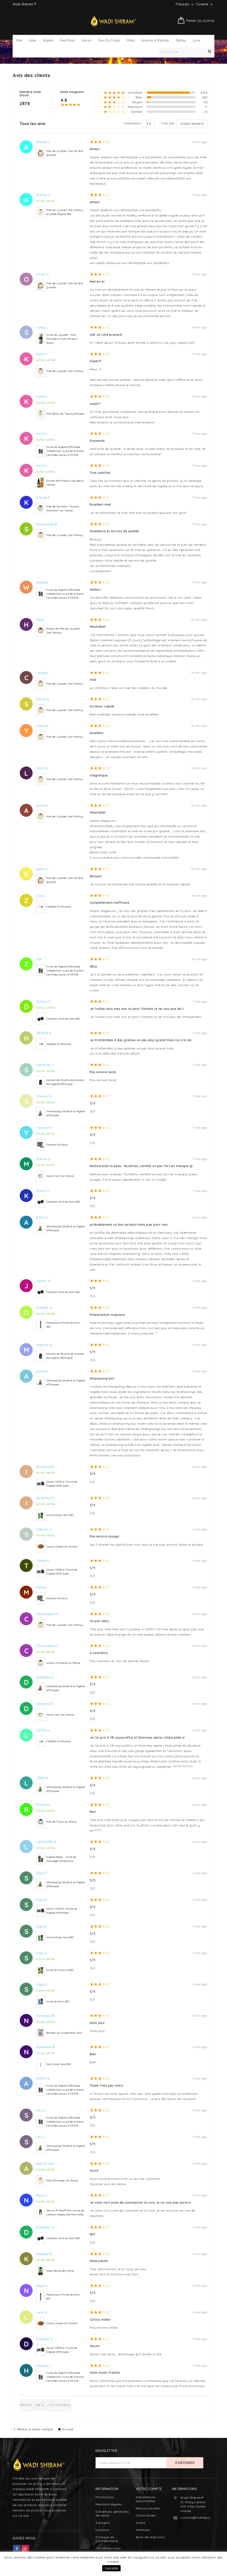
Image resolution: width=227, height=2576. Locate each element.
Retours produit (148, 2508)
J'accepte (111, 2568)
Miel (19, 40)
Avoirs (140, 2523)
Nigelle (48, 40)
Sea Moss (67, 40)
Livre (196, 40)
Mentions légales (109, 2504)
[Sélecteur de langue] (185, 4)
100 (38, 2405)
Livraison (103, 2530)
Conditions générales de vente (112, 2514)
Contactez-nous (108, 2548)
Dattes (181, 40)
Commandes (146, 2515)
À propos (103, 2523)
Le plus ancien (190, 123)
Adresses (143, 2530)
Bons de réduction (150, 2537)
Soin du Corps (109, 40)
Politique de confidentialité (107, 2539)
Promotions (105, 2497)
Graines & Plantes (155, 40)
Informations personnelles (146, 2499)
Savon (87, 40)
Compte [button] (205, 4)
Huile (32, 40)
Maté (131, 40)
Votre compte (149, 2489)
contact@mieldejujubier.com (203, 2518)
